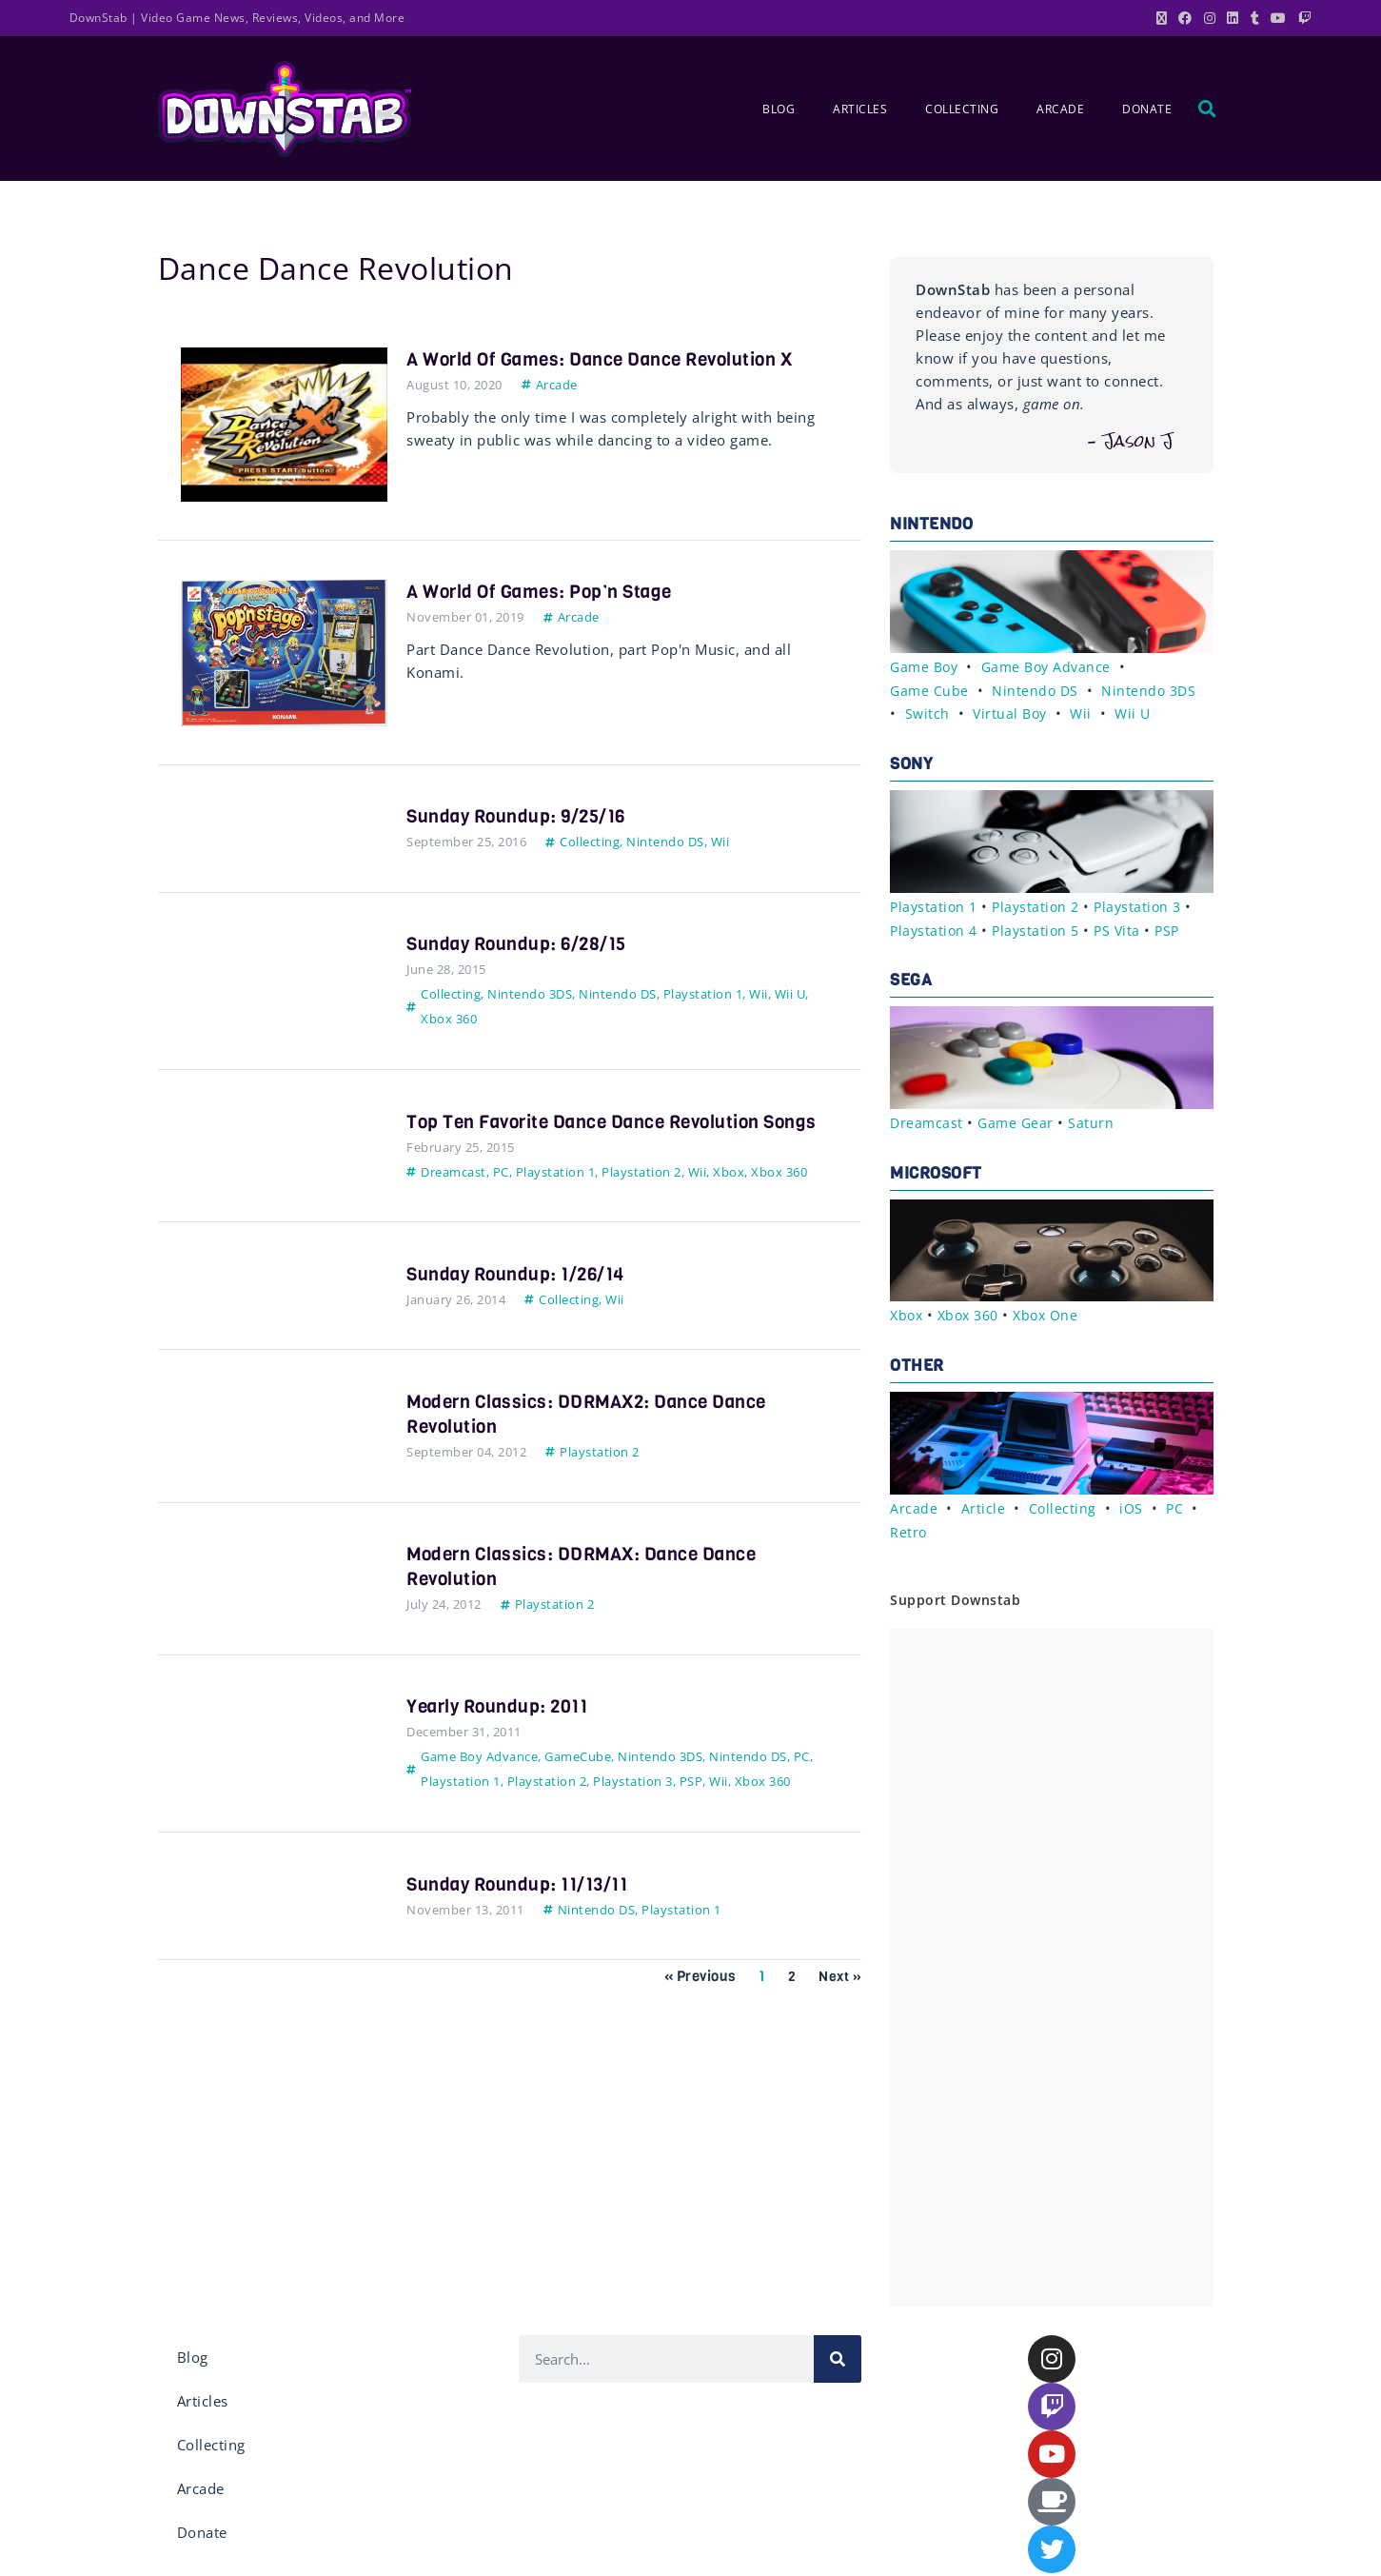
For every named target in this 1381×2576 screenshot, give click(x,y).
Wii (720, 841)
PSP (691, 1805)
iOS (1132, 1502)
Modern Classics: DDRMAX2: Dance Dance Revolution (595, 1439)
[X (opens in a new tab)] (1162, 18)
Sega (911, 976)
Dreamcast (453, 1196)
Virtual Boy (1013, 712)
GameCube (577, 1781)
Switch (928, 712)
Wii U (790, 993)
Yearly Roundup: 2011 (502, 1731)
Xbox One (1055, 1309)
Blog (778, 109)
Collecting (961, 109)
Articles (860, 109)
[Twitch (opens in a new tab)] (1302, 18)
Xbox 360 (449, 1018)
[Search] (837, 2352)
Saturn (1095, 1118)
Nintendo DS (665, 841)
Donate (1147, 109)
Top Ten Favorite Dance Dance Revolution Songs (594, 1134)
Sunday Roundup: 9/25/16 (521, 816)
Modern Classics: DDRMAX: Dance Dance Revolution (589, 1591)
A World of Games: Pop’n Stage (548, 591)
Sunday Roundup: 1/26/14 (521, 1299)
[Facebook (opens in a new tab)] (1185, 18)
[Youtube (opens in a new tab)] (1278, 18)
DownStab (98, 18)
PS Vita (1125, 926)
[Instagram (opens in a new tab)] (1210, 18)
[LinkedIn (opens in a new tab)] (1233, 18)
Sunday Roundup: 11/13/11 (523, 1909)
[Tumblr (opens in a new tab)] (1255, 18)
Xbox (728, 1196)
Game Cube (930, 689)
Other (917, 1360)
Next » (839, 2001)
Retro (909, 1525)
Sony (911, 762)
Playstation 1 (703, 993)
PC (501, 1196)
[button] (1208, 108)
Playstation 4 (935, 926)
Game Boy (926, 666)
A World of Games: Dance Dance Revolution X (612, 359)
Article (983, 1502)
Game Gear (1018, 1118)
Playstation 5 (1041, 926)
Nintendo (931, 524)
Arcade (1060, 109)
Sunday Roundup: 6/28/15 (521, 944)
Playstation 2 (641, 1196)
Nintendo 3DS (529, 993)
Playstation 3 (633, 1805)
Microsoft (936, 1168)
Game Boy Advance (479, 1781)
